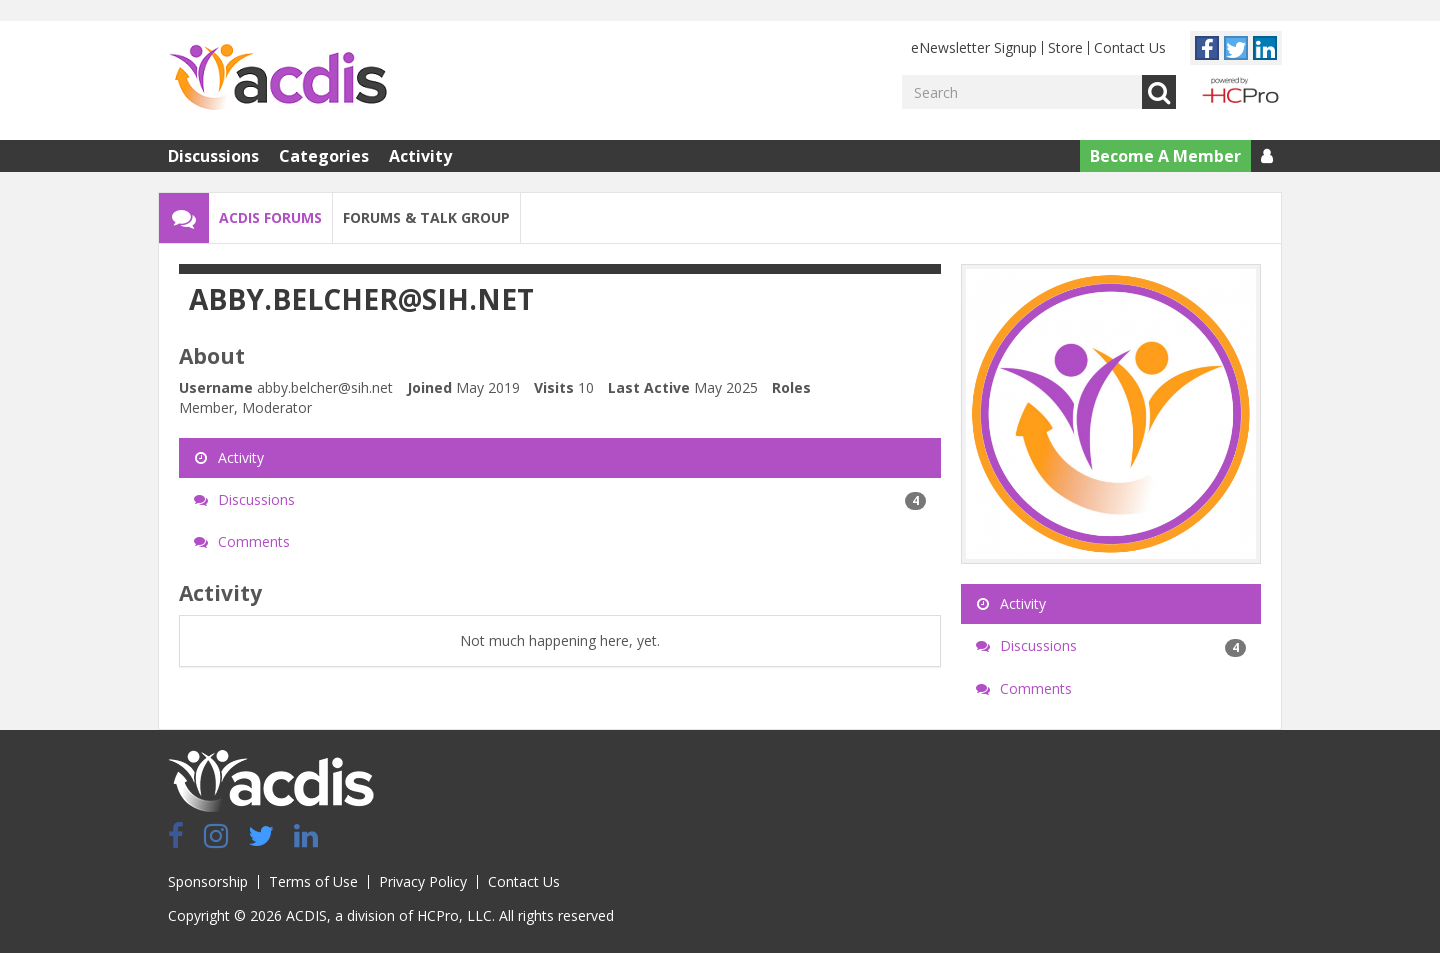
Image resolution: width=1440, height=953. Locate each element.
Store (1065, 47)
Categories (324, 156)
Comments (242, 541)
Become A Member (1165, 156)
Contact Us (1130, 47)
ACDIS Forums (270, 217)
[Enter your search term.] (1022, 92)
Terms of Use (313, 881)
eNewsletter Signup (974, 47)
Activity (420, 156)
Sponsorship (208, 881)
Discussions (213, 156)
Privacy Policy (423, 881)
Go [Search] (1159, 92)
